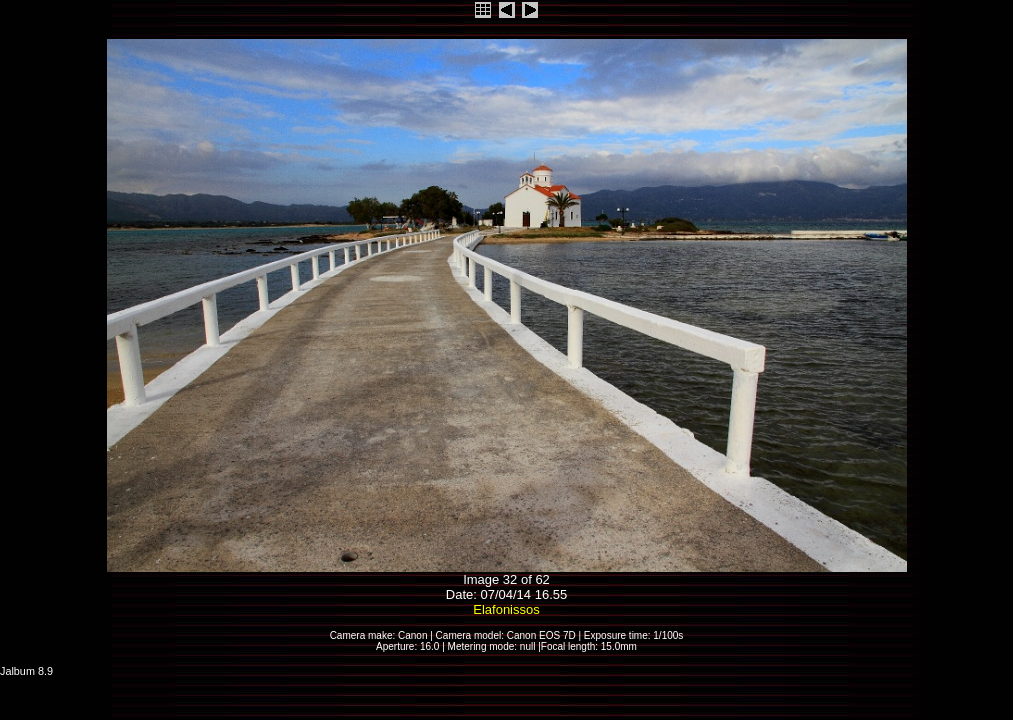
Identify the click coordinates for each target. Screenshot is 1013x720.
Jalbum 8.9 (26, 671)
